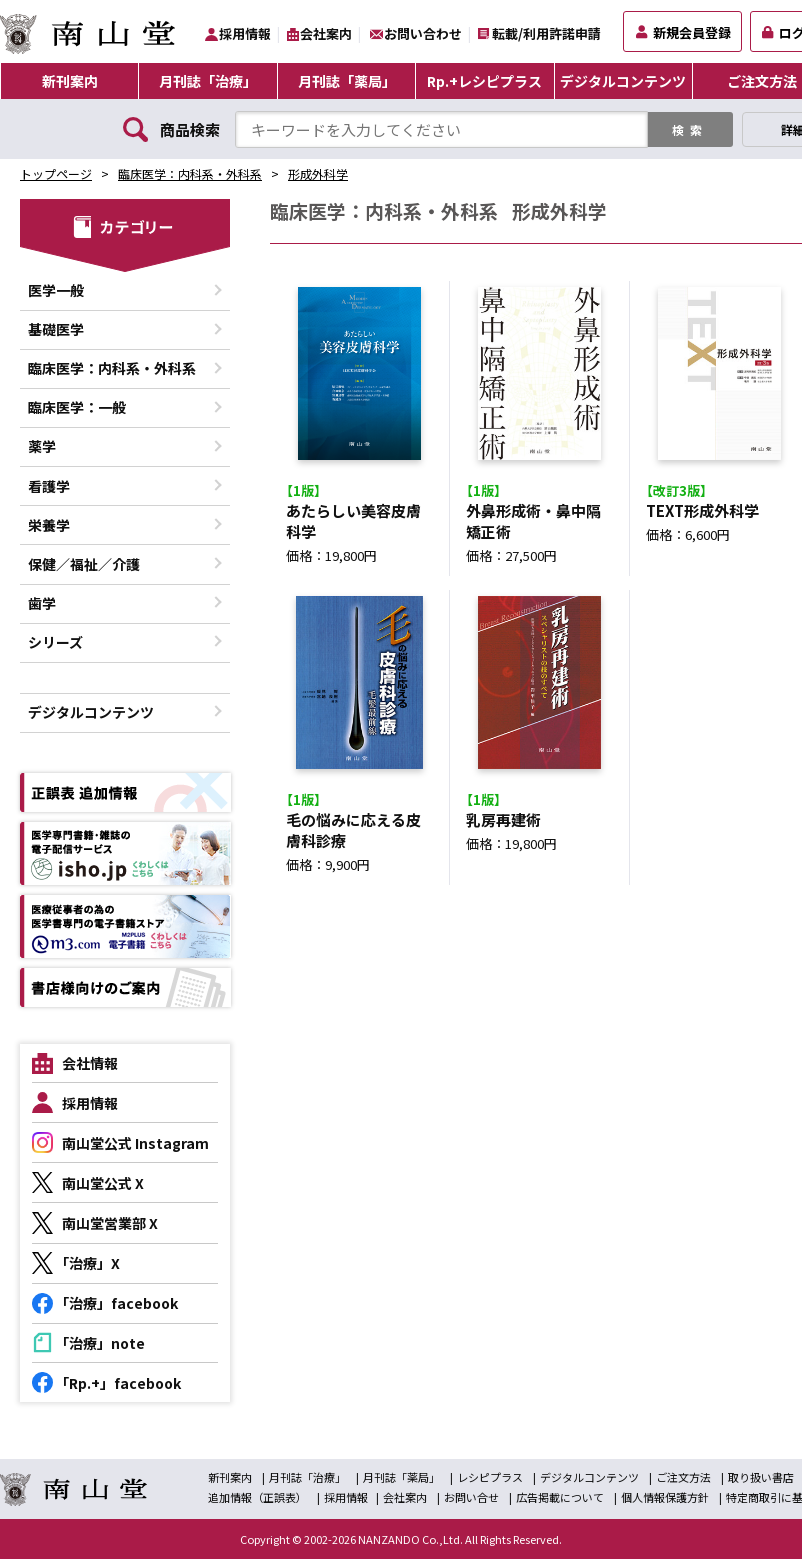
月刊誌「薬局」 (347, 81)
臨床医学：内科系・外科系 (190, 173)
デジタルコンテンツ (623, 81)
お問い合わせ (423, 33)
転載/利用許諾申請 (546, 33)
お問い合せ (471, 1497)
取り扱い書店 (761, 1477)
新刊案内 (70, 81)
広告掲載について (560, 1497)
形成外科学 (318, 173)
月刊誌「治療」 (208, 81)
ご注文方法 (683, 1477)
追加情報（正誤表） (257, 1497)
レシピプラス (490, 1477)
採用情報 (245, 33)
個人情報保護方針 (665, 1497)
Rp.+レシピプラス (484, 81)
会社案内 (326, 33)
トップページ (56, 173)
